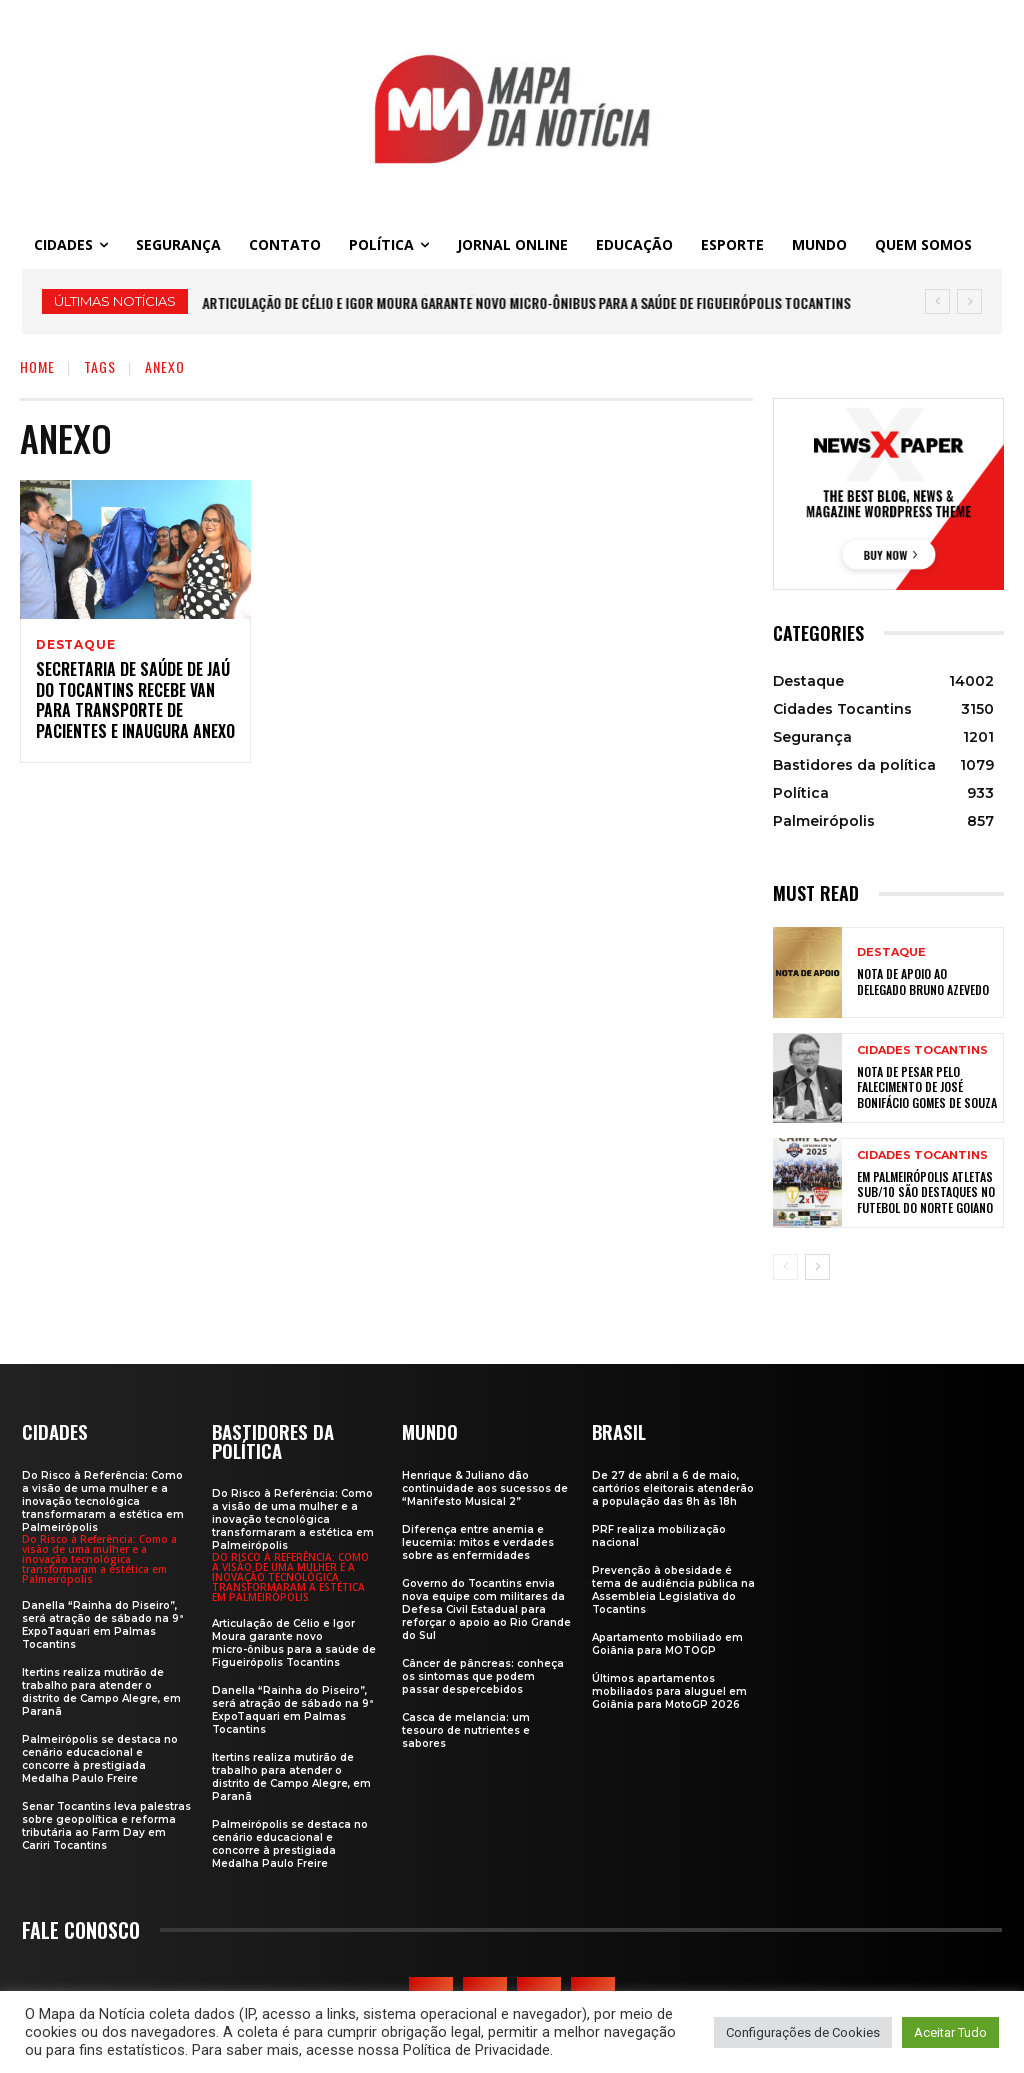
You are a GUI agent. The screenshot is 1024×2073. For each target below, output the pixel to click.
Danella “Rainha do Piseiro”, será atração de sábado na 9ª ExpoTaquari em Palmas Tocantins (103, 1624)
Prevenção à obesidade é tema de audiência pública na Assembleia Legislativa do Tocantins (673, 1589)
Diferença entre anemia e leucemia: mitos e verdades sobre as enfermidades (478, 1541)
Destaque (75, 645)
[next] (969, 301)
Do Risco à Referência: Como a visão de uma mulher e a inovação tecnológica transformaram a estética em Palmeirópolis (103, 1500)
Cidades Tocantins (922, 1050)
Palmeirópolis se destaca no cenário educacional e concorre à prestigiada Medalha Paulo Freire (100, 1758)
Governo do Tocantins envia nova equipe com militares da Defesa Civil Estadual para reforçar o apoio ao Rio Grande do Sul (486, 1608)
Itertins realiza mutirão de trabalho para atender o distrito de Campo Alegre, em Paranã (101, 1691)
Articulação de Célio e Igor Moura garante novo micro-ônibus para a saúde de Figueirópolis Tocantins (527, 302)
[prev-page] (785, 1267)
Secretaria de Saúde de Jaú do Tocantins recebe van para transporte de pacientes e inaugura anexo (135, 702)
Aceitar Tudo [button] (950, 2032)
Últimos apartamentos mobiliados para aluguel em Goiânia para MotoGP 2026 (669, 1690)
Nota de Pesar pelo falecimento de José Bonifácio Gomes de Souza (927, 1087)
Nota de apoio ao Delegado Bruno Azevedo (923, 981)
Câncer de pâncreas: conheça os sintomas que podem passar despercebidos (483, 1675)
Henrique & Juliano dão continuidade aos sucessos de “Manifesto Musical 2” (485, 1487)
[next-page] (817, 1267)
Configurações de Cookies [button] (803, 2032)
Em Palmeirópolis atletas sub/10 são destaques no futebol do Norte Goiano (926, 1192)
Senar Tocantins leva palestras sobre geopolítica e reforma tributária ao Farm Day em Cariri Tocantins (106, 1825)
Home (37, 366)
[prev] (937, 301)
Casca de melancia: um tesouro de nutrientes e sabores (466, 1729)
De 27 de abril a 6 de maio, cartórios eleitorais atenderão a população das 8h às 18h (673, 1487)
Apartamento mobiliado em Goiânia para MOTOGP (667, 1643)
